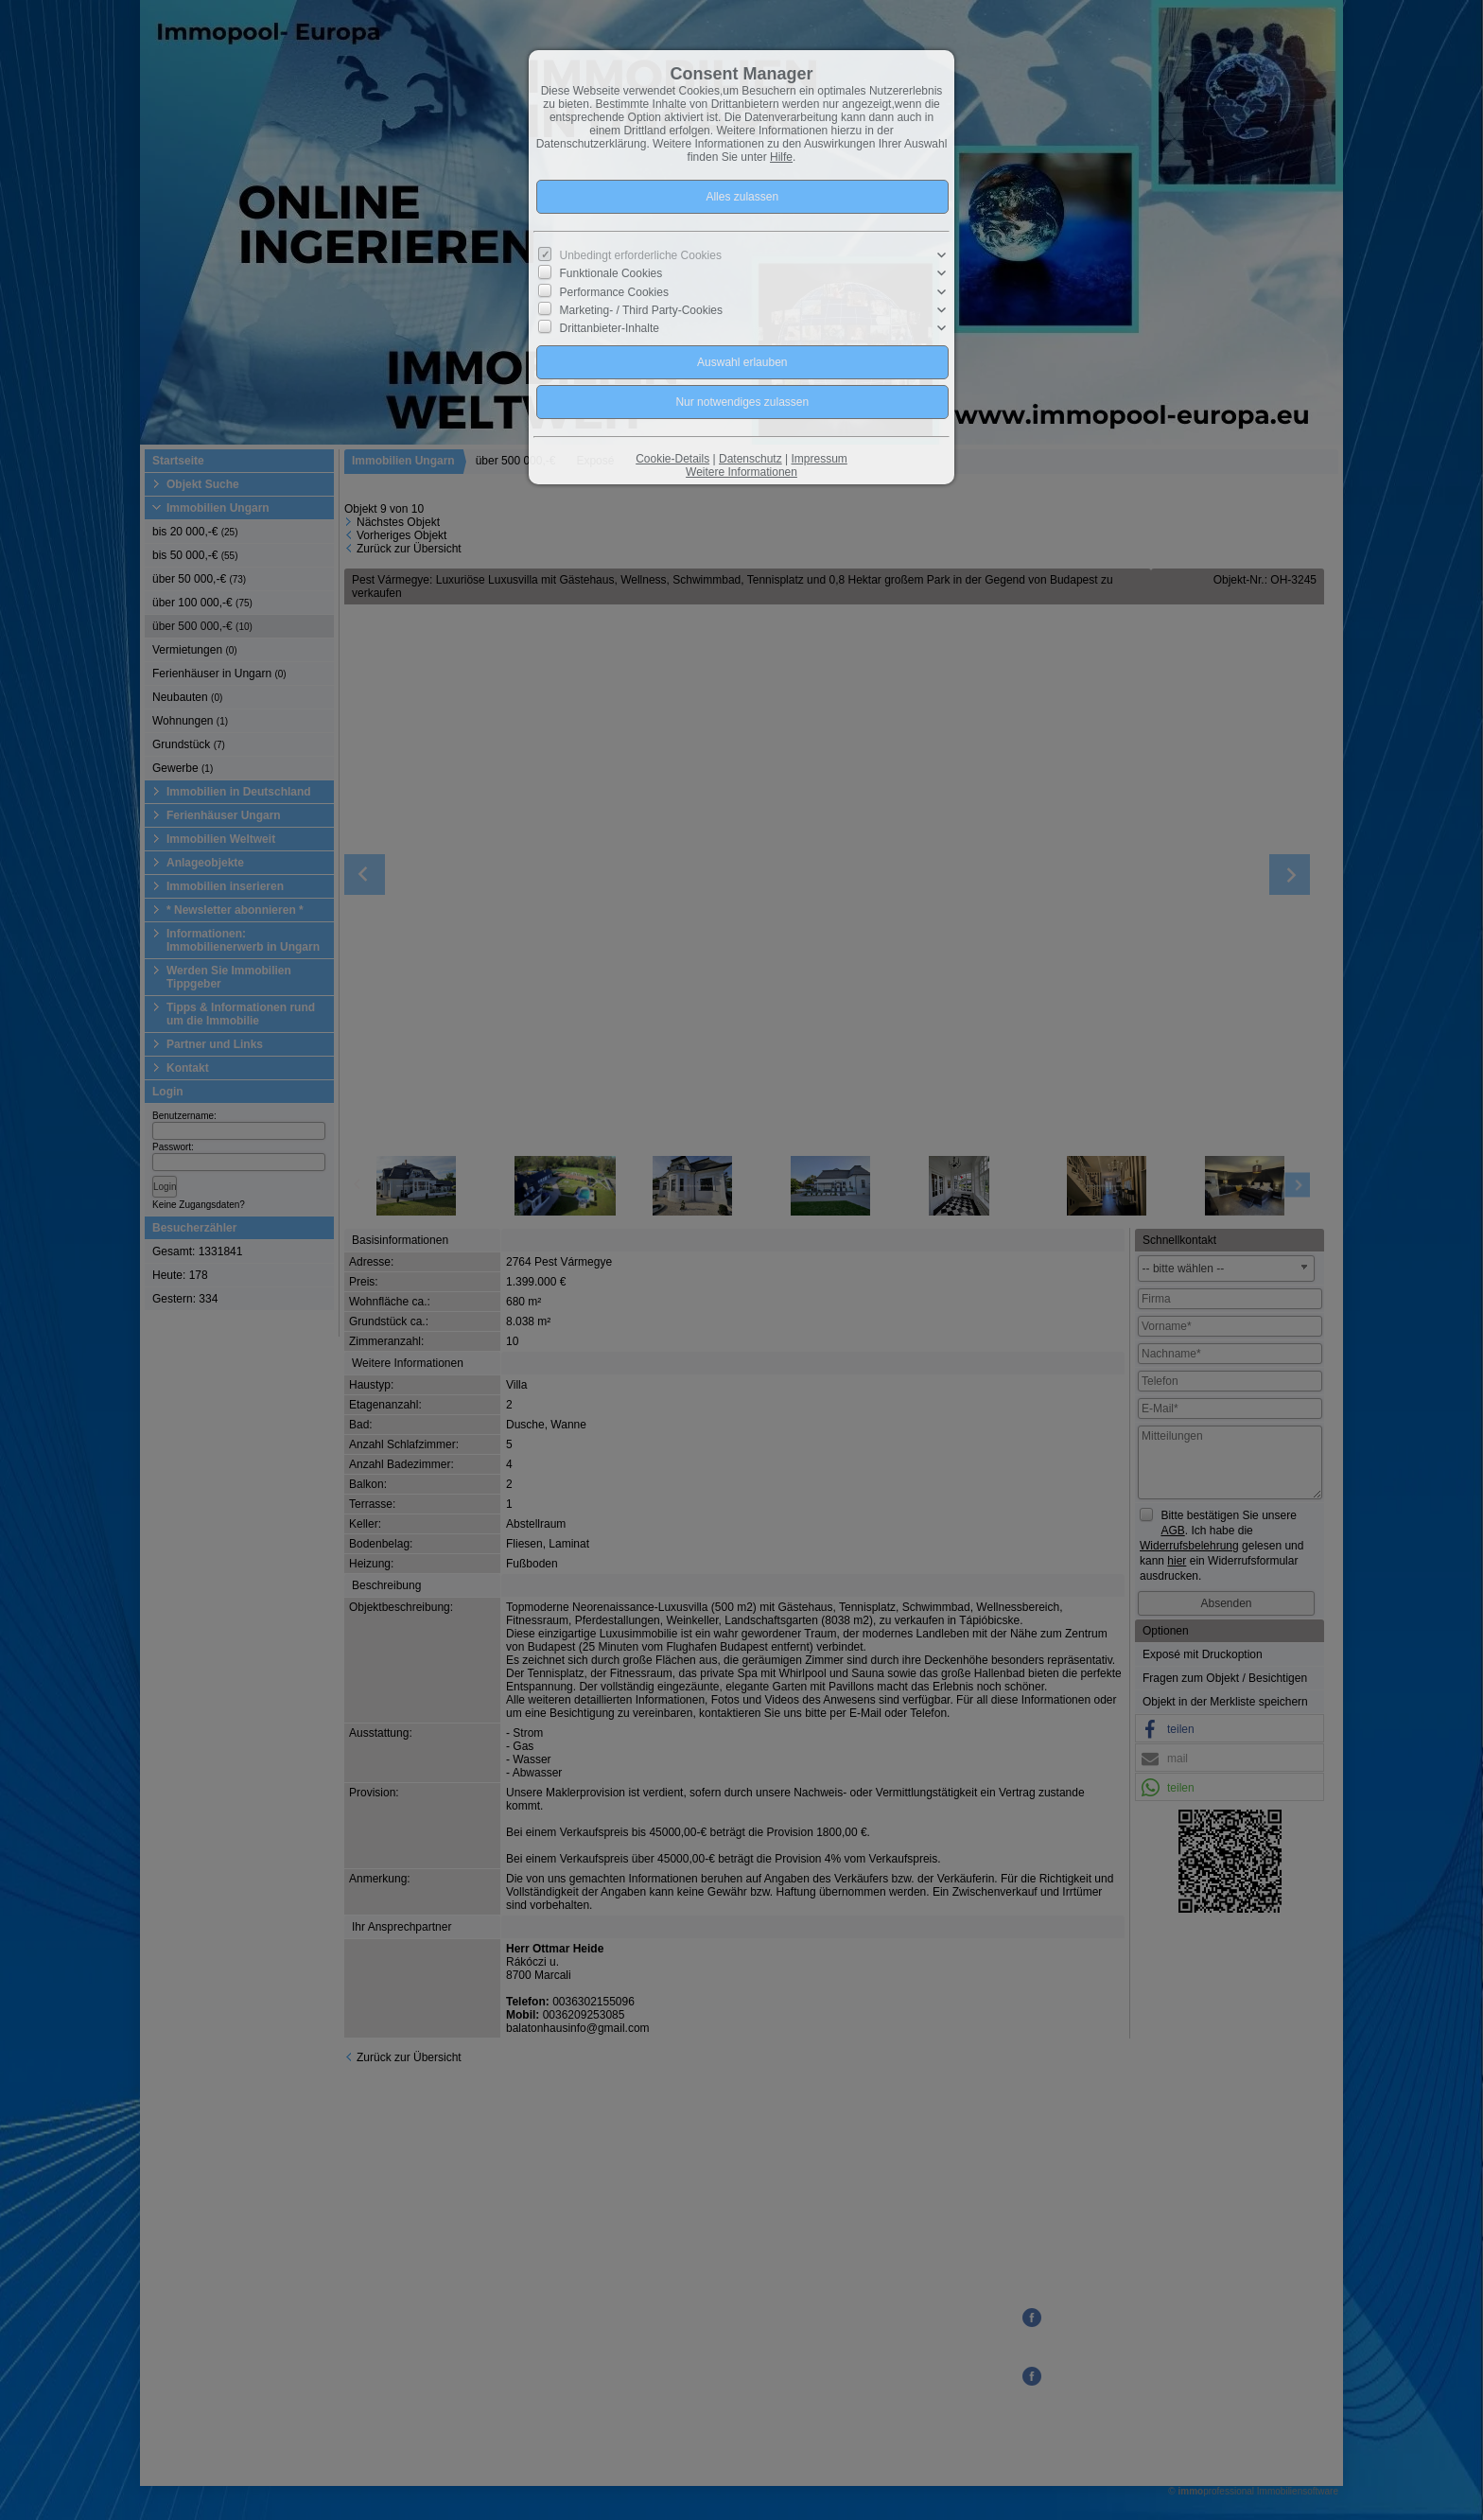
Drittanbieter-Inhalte (609, 328)
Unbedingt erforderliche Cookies (641, 255)
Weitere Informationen (741, 472)
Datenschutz (750, 458)
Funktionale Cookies (611, 273)
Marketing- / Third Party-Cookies (642, 310)
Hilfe (781, 157)
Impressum (818, 458)
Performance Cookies (614, 291)
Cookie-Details (672, 458)
